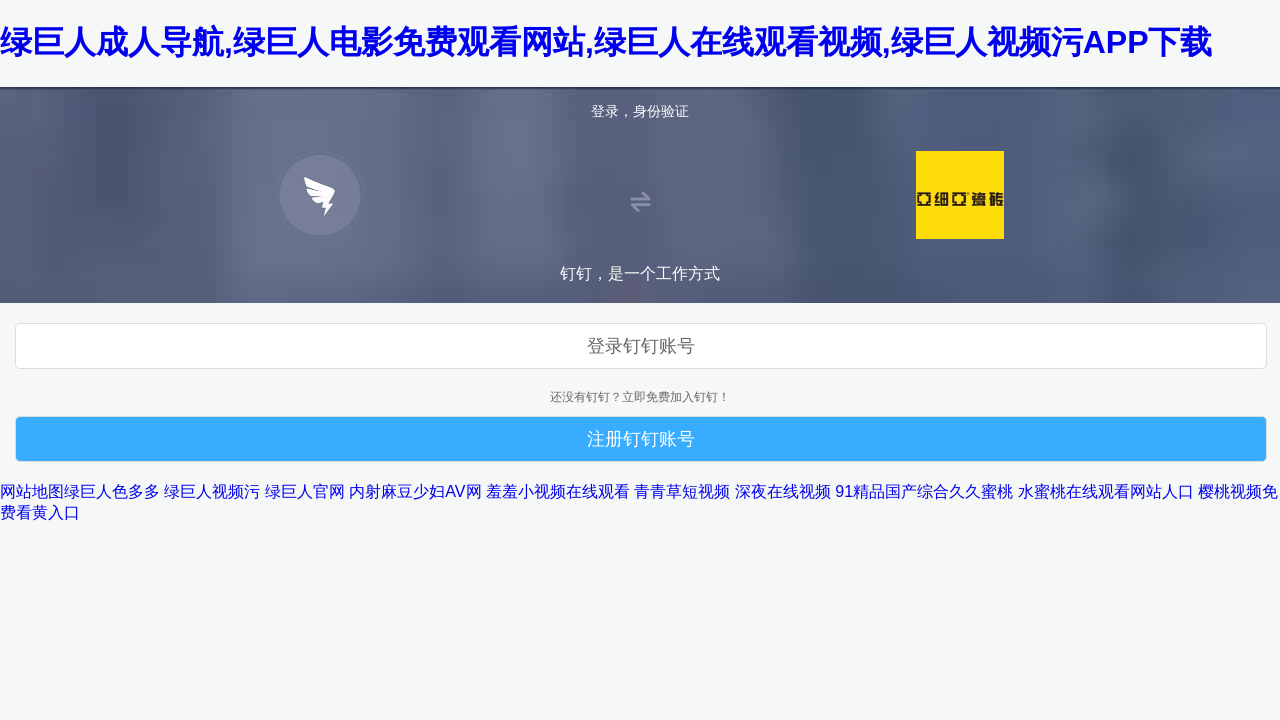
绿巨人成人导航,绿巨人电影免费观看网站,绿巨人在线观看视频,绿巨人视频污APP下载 (606, 42)
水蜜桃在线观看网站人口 (1106, 491)
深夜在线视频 (783, 491)
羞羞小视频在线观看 (558, 491)
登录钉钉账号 (641, 346)
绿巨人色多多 (112, 491)
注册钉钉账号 (641, 439)
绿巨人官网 (305, 491)
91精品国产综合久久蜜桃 (924, 491)
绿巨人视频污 (212, 491)
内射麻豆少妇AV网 (415, 491)
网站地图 (32, 491)
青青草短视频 (682, 491)
